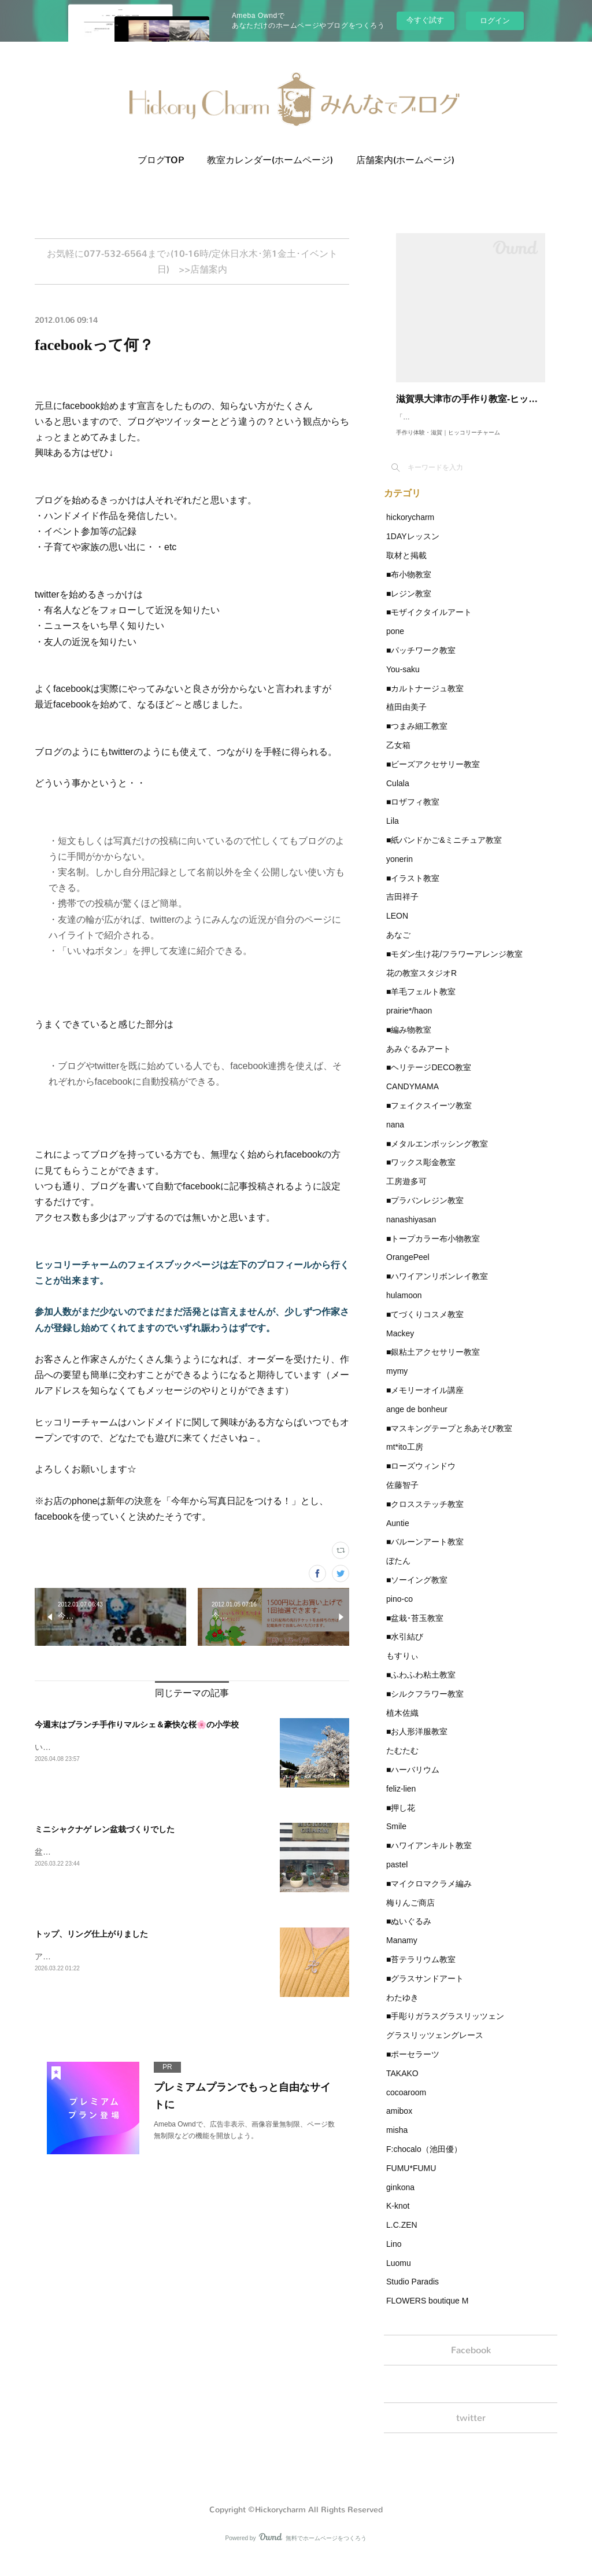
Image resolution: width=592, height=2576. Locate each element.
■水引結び (404, 1648)
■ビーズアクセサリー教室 (433, 775)
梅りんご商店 (410, 1914)
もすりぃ (402, 1667)
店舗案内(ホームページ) (405, 160)
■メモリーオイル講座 (425, 1401)
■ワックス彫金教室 (421, 1173)
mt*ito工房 (404, 1458)
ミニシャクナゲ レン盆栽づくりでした (105, 1832)
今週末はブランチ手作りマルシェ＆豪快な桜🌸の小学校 (137, 1728)
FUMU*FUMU (411, 2179)
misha (397, 2141)
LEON (397, 927)
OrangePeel (408, 1268)
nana (395, 1136)
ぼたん (398, 1572)
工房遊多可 (406, 1192)
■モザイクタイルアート (429, 623)
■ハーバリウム (412, 1781)
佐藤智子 (402, 1496)
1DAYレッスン (412, 547)
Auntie (397, 1534)
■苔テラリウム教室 (421, 1971)
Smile (396, 1837)
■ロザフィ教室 (412, 813)
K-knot (397, 2217)
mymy (397, 1382)
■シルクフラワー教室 (425, 1705)
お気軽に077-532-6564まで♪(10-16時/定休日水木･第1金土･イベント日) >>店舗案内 (192, 263)
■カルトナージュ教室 (425, 700)
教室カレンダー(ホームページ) (270, 160)
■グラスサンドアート (425, 1990)
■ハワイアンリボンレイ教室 (437, 1287)
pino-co (399, 1610)
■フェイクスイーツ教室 (429, 1117)
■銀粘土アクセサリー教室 (433, 1363)
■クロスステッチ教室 (425, 1515)
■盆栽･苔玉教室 (414, 1629)
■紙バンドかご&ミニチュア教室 (444, 851)
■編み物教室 (408, 1041)
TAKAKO (402, 2084)
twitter (471, 2434)
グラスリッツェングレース (434, 2046)
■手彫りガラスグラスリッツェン (445, 2027)
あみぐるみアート (418, 1060)
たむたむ (402, 1762)
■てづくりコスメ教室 (425, 1326)
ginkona (400, 2198)
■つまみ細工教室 (416, 737)
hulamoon (404, 1306)
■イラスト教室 (412, 889)
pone (395, 642)
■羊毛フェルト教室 (421, 1003)
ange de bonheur (416, 1420)
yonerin (399, 870)
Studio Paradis (412, 2293)
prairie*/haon (409, 1022)
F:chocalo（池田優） (424, 2160)
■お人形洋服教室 (416, 1743)
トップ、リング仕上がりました (91, 1937)
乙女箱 (398, 756)
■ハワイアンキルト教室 (429, 1857)
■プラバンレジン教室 (425, 1212)
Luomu (398, 2274)
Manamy (401, 1951)
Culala (397, 794)
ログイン (495, 20)
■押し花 (400, 1819)
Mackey (400, 1345)
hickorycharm (410, 528)
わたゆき (402, 2009)
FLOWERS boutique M (427, 2312)
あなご (398, 946)
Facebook (471, 2363)
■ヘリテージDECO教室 (428, 1079)
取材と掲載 (406, 567)
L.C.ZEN (401, 2236)
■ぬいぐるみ (408, 1932)
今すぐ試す (425, 20)
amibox (399, 2122)
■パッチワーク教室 (421, 661)
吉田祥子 (402, 908)
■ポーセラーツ (412, 2065)
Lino (393, 2255)
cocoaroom (406, 2104)
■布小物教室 (408, 586)
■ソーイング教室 (416, 1591)
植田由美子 (406, 718)
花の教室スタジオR (421, 984)
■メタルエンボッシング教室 (437, 1155)
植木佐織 (402, 1724)
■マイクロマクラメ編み (429, 1895)
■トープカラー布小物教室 (433, 1250)
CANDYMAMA (412, 1098)
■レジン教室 (408, 605)
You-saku (403, 681)
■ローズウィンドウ (421, 1477)
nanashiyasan (411, 1231)
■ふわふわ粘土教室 (421, 1686)
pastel (397, 1876)
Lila (392, 832)
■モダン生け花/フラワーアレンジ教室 (454, 965)
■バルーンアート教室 (425, 1553)
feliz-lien (401, 1800)
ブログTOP (161, 160)
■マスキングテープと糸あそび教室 (449, 1439)
